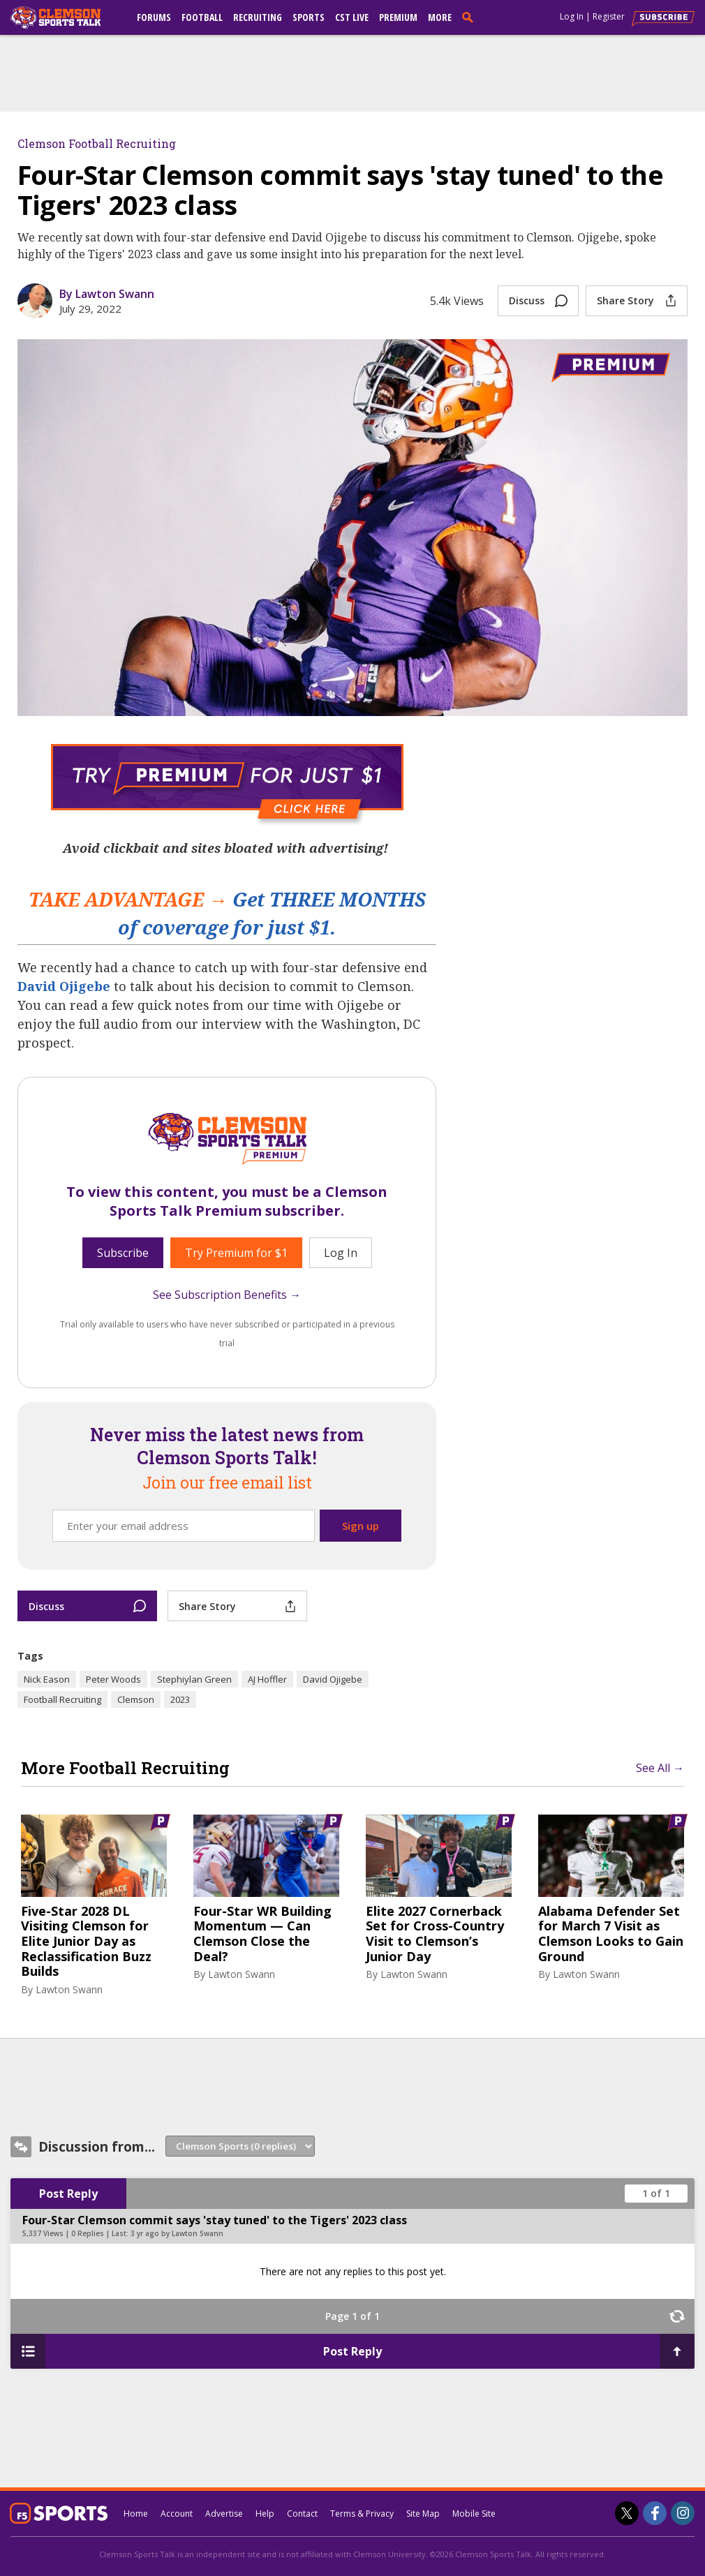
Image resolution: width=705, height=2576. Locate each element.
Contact (302, 2513)
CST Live (352, 17)
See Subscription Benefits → (227, 1294)
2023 (180, 1699)
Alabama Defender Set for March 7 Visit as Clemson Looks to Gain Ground (610, 1934)
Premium (398, 17)
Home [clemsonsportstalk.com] (136, 2513)
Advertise (224, 2513)
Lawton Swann (69, 1989)
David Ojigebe (63, 986)
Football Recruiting (62, 1699)
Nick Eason (47, 1679)
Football (202, 17)
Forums (154, 17)
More (440, 17)
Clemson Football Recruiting (96, 143)
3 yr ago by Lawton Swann (177, 2233)
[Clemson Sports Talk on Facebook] (655, 2513)
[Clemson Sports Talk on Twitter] (627, 2513)
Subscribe (123, 1252)
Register (609, 16)
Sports (308, 17)
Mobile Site (474, 2513)
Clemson (135, 1699)
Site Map (423, 2513)
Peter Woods (113, 1679)
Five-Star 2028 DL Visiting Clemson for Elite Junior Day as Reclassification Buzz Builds (86, 1941)
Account (177, 2513)
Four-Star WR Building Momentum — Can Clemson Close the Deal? (262, 1934)
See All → (660, 1767)
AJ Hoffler (267, 1679)
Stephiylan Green (194, 1679)
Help (264, 2513)
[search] (470, 17)
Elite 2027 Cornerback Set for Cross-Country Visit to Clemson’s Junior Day (435, 1934)
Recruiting (257, 17)
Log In (572, 16)
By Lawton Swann (106, 293)
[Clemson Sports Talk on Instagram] (683, 2513)
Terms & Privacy (362, 2513)
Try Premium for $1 (236, 1252)
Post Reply (68, 2193)
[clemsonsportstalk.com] (65, 17)
